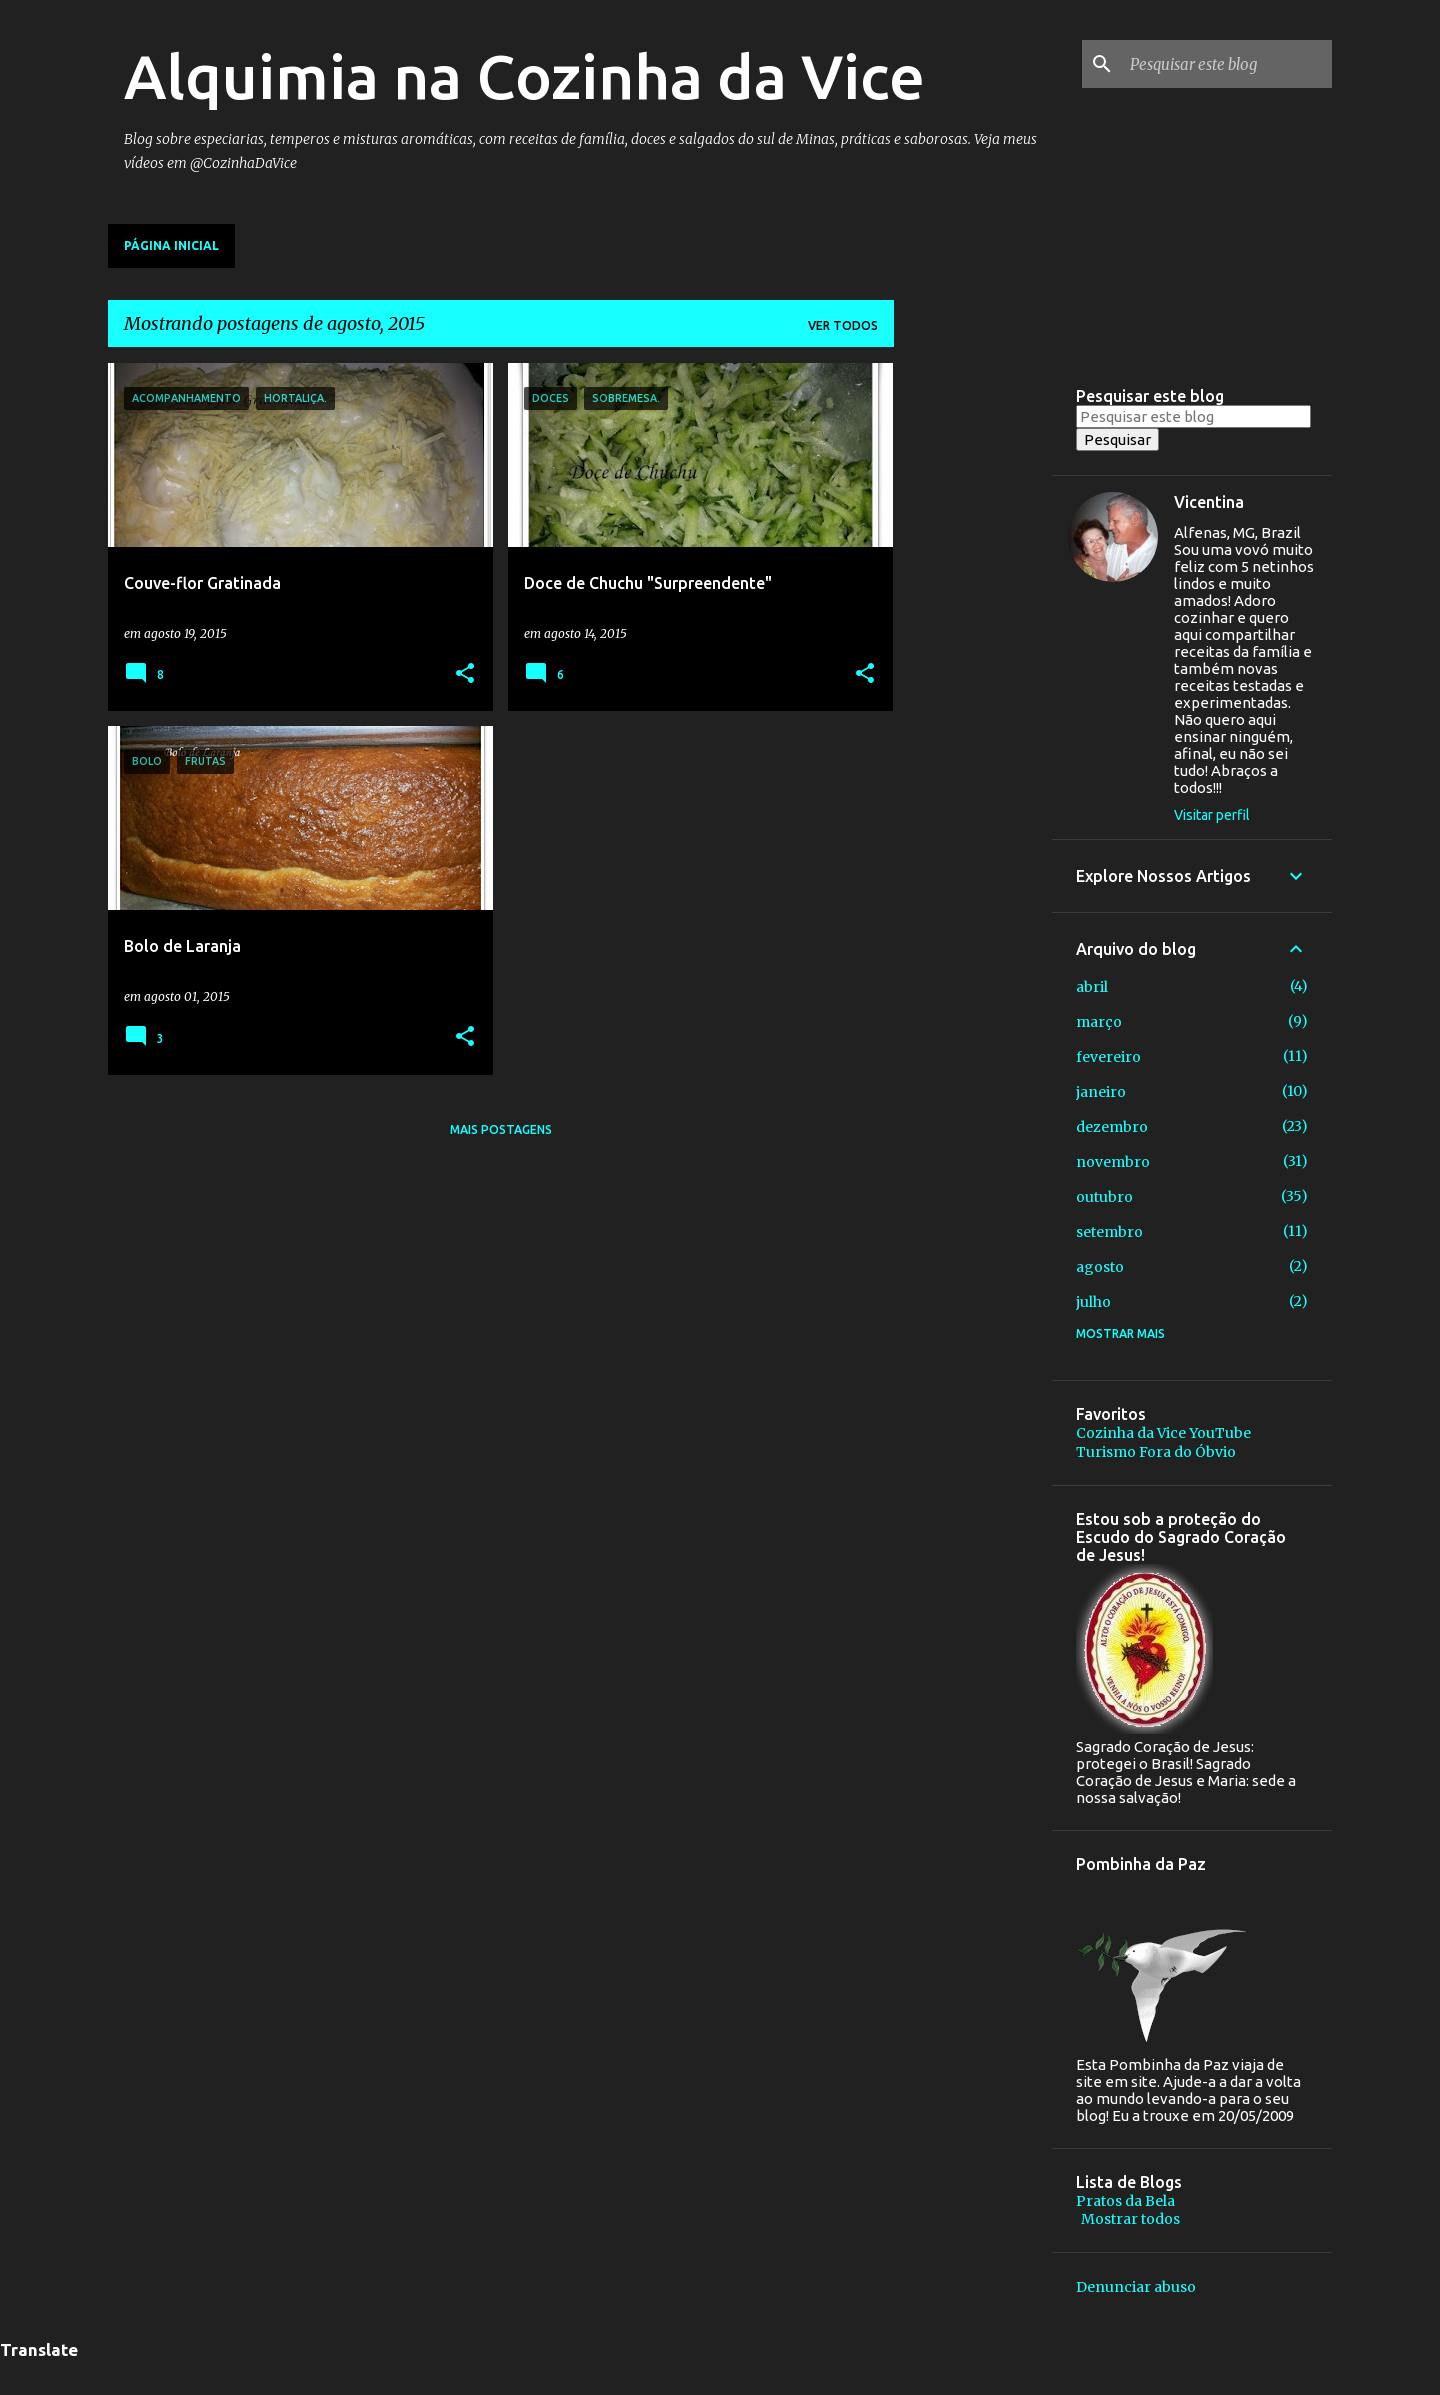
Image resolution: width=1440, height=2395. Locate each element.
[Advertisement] (973, 663)
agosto (1100, 1267)
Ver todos (843, 325)
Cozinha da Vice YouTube (1163, 1433)
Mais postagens (501, 1129)
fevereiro (1108, 1057)
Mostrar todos (1130, 2219)
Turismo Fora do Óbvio (1156, 1452)
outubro (1104, 1197)
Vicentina (1209, 502)
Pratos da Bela (1125, 2201)
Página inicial (171, 245)
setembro (1109, 1232)
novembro (1113, 1162)
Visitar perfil (1212, 815)
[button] (465, 674)
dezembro (1112, 1127)
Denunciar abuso (1136, 2287)
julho (1093, 1302)
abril (1092, 987)
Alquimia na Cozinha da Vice (524, 76)
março (1099, 1022)
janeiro (1101, 1092)
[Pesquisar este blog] (1227, 64)
